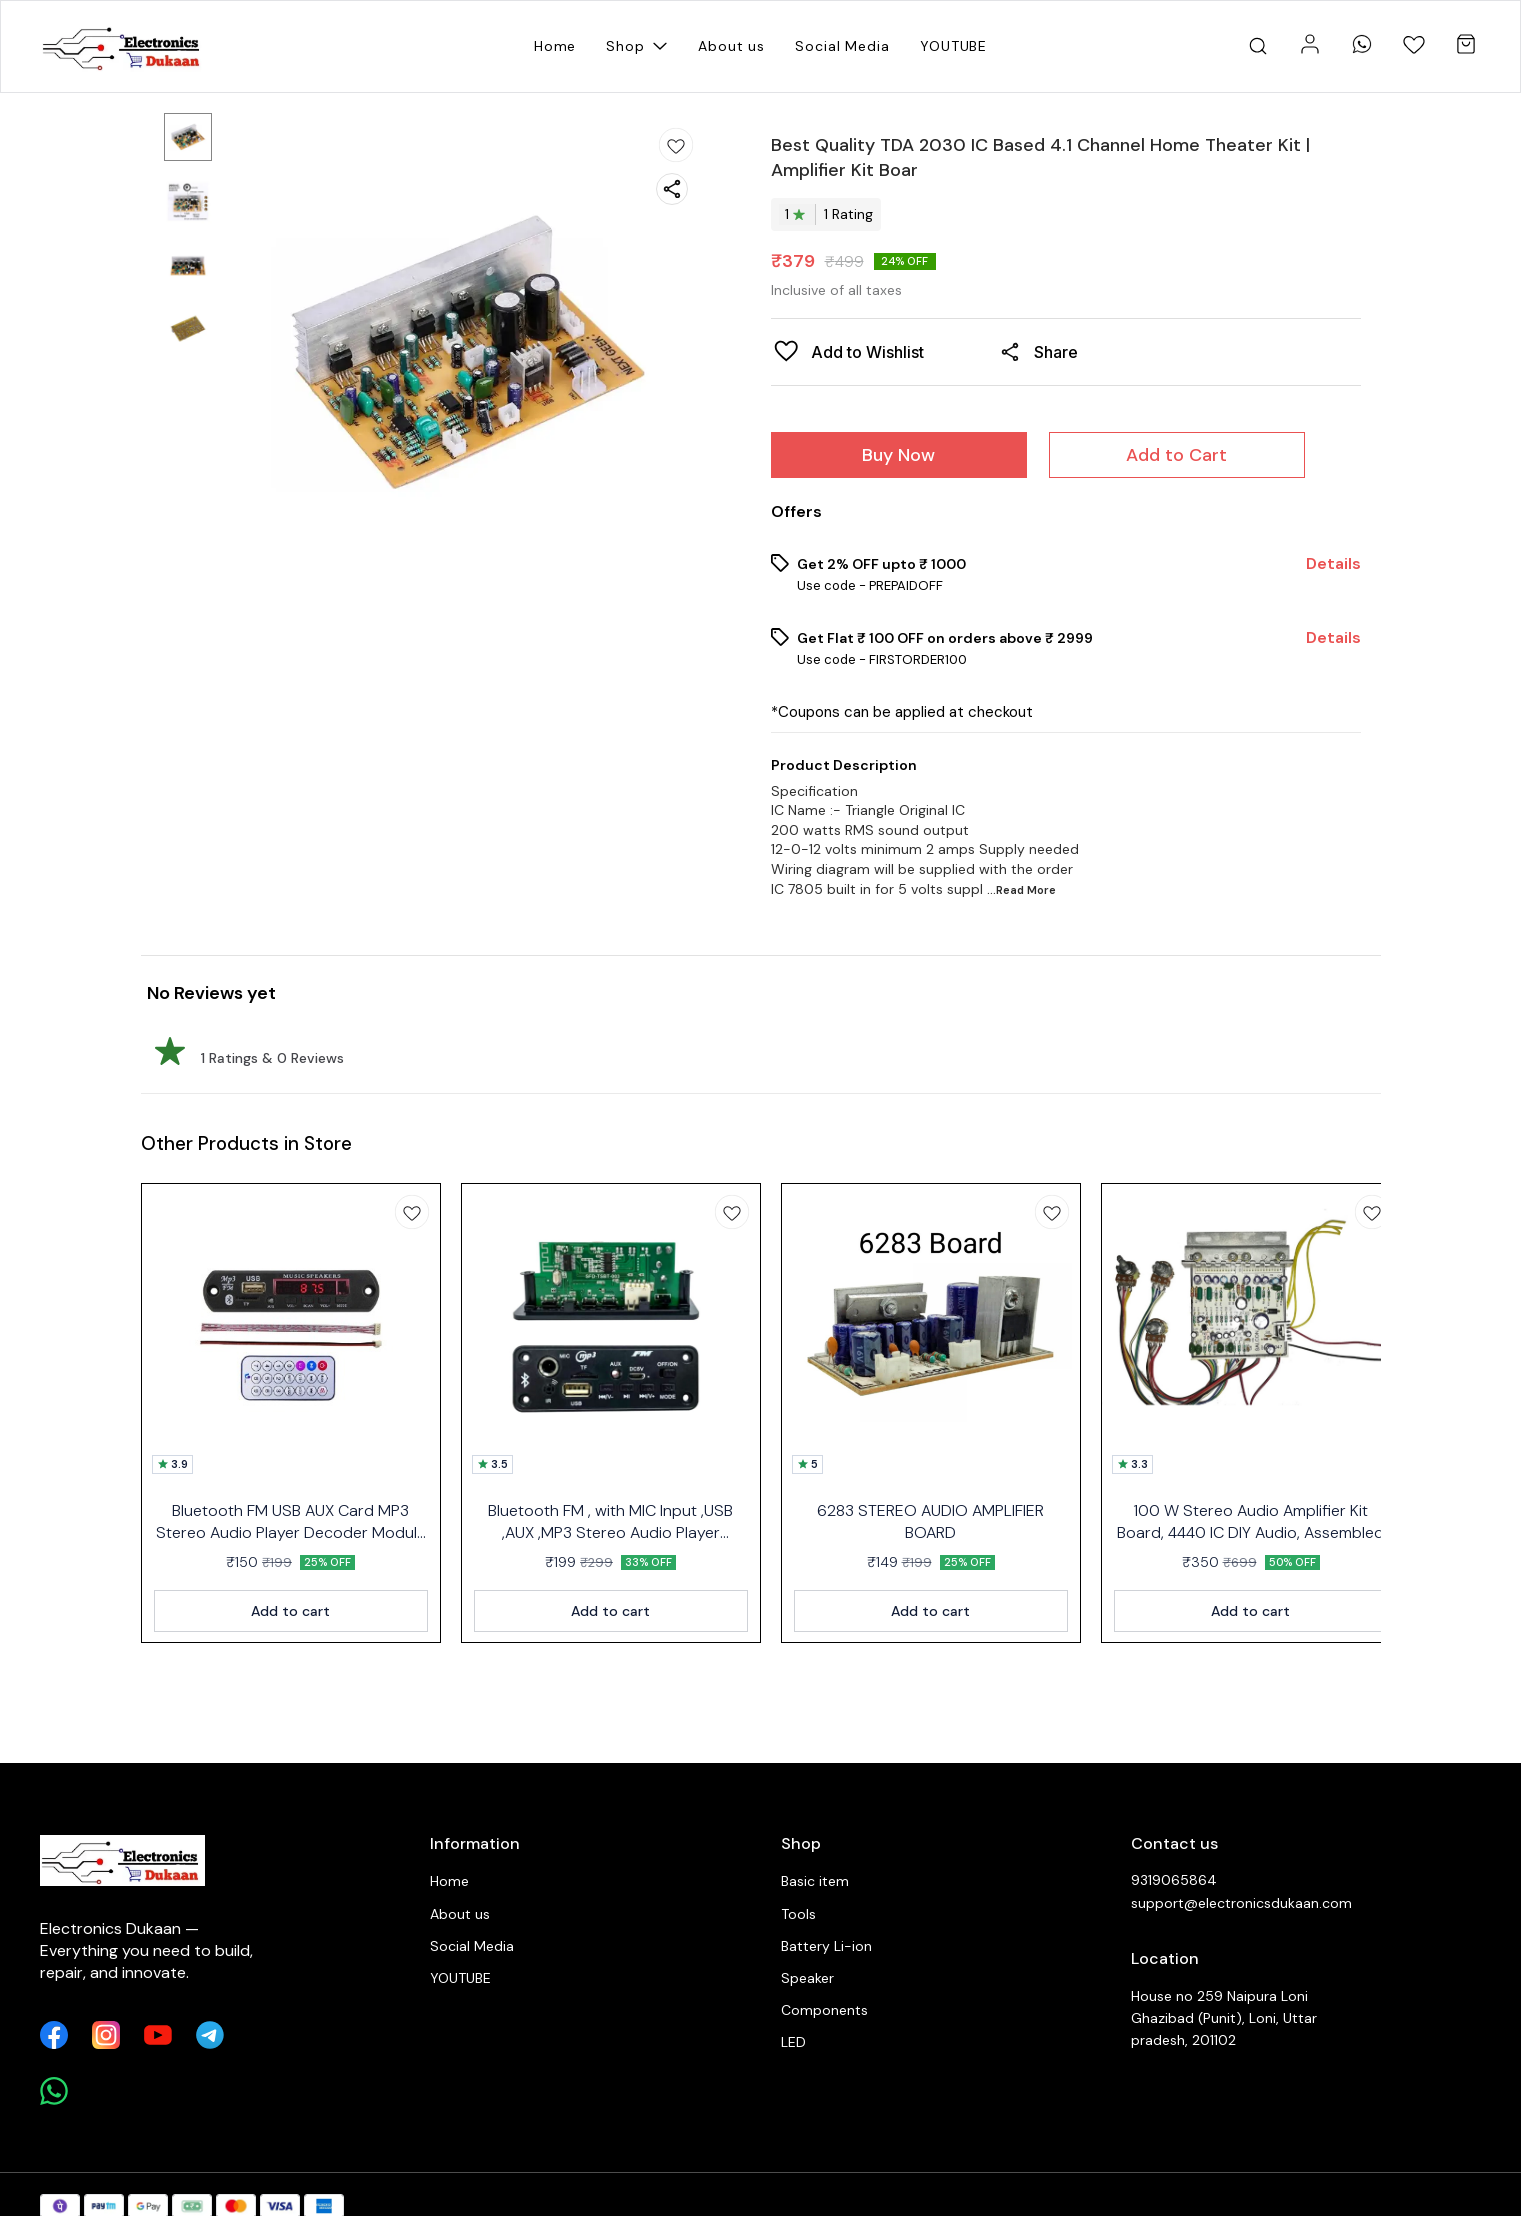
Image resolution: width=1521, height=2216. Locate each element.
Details (1333, 564)
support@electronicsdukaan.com (1241, 1903)
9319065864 (1174, 1880)
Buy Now (898, 455)
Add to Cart (1176, 455)
